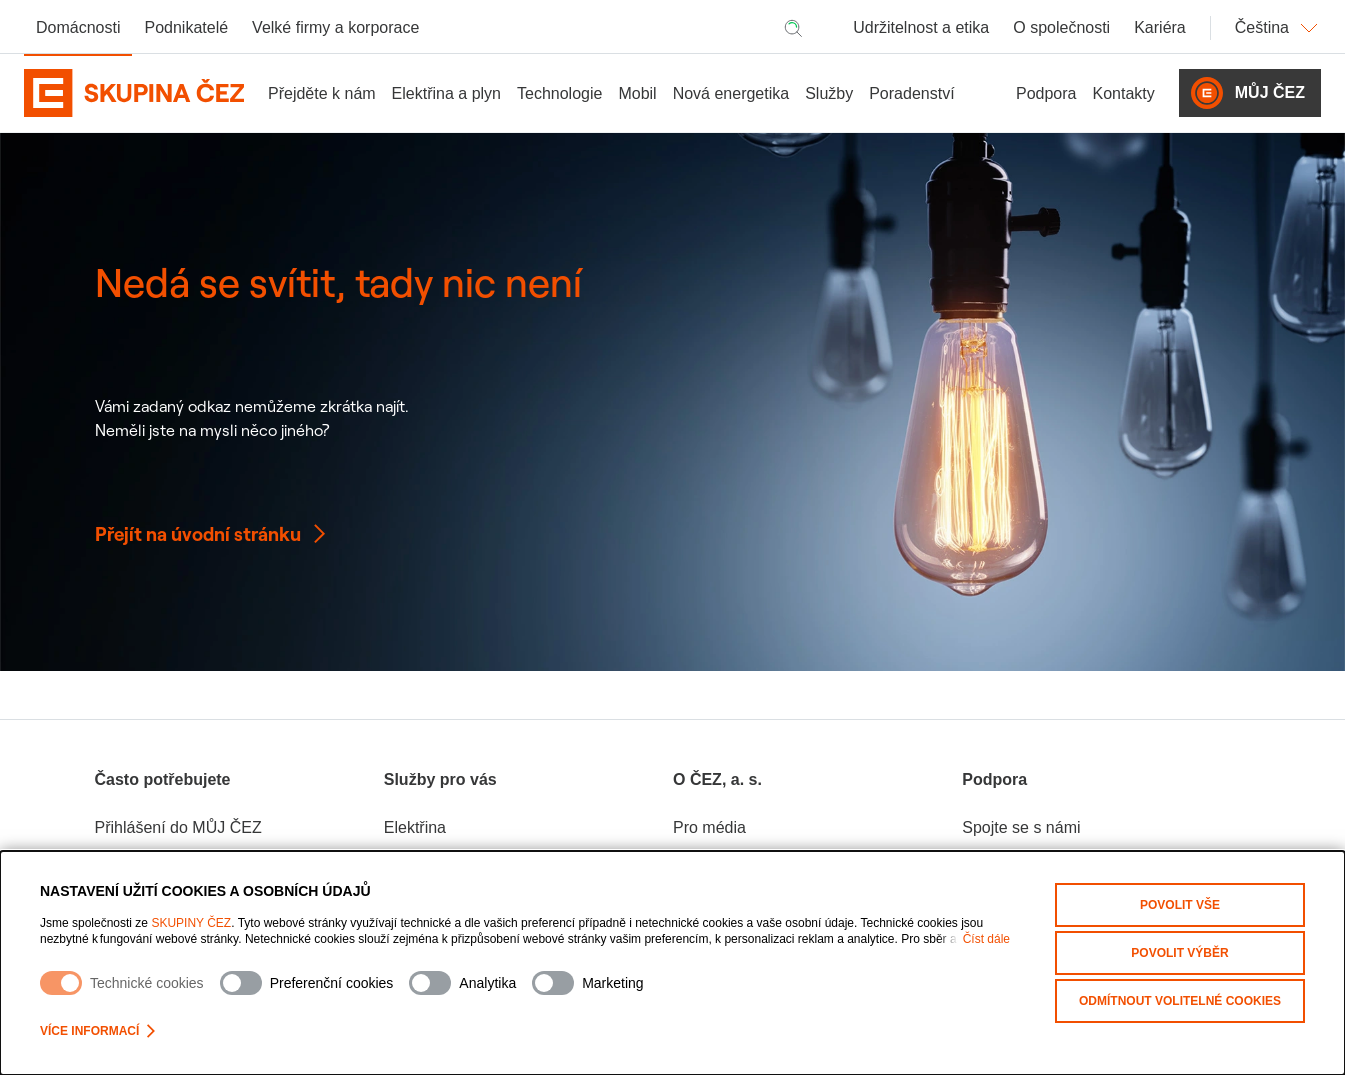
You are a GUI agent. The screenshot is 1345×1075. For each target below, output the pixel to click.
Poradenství (911, 93)
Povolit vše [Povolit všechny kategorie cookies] (1180, 905)
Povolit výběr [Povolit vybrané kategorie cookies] (1179, 953)
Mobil (637, 93)
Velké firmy (335, 27)
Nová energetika (731, 93)
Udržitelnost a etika (921, 27)
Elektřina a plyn (446, 93)
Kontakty (1124, 93)
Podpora (1046, 93)
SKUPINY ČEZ (191, 923)
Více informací (97, 1031)
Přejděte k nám (322, 93)
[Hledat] (793, 28)
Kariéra (1160, 27)
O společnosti (1061, 27)
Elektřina (415, 827)
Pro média (709, 827)
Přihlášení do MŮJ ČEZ (178, 827)
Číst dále (986, 939)
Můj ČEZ (1248, 93)
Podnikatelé (186, 27)
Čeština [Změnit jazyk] (1278, 28)
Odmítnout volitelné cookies (1180, 1001)
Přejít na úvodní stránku (212, 534)
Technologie (559, 93)
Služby (829, 93)
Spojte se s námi (1021, 827)
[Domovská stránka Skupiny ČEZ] (134, 93)
